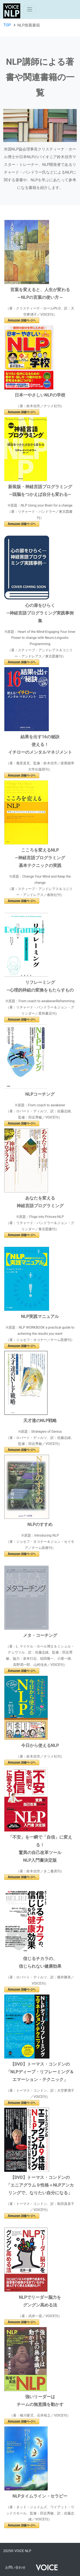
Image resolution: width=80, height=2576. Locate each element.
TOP (7, 25)
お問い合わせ (15, 2567)
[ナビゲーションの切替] (30, 9)
